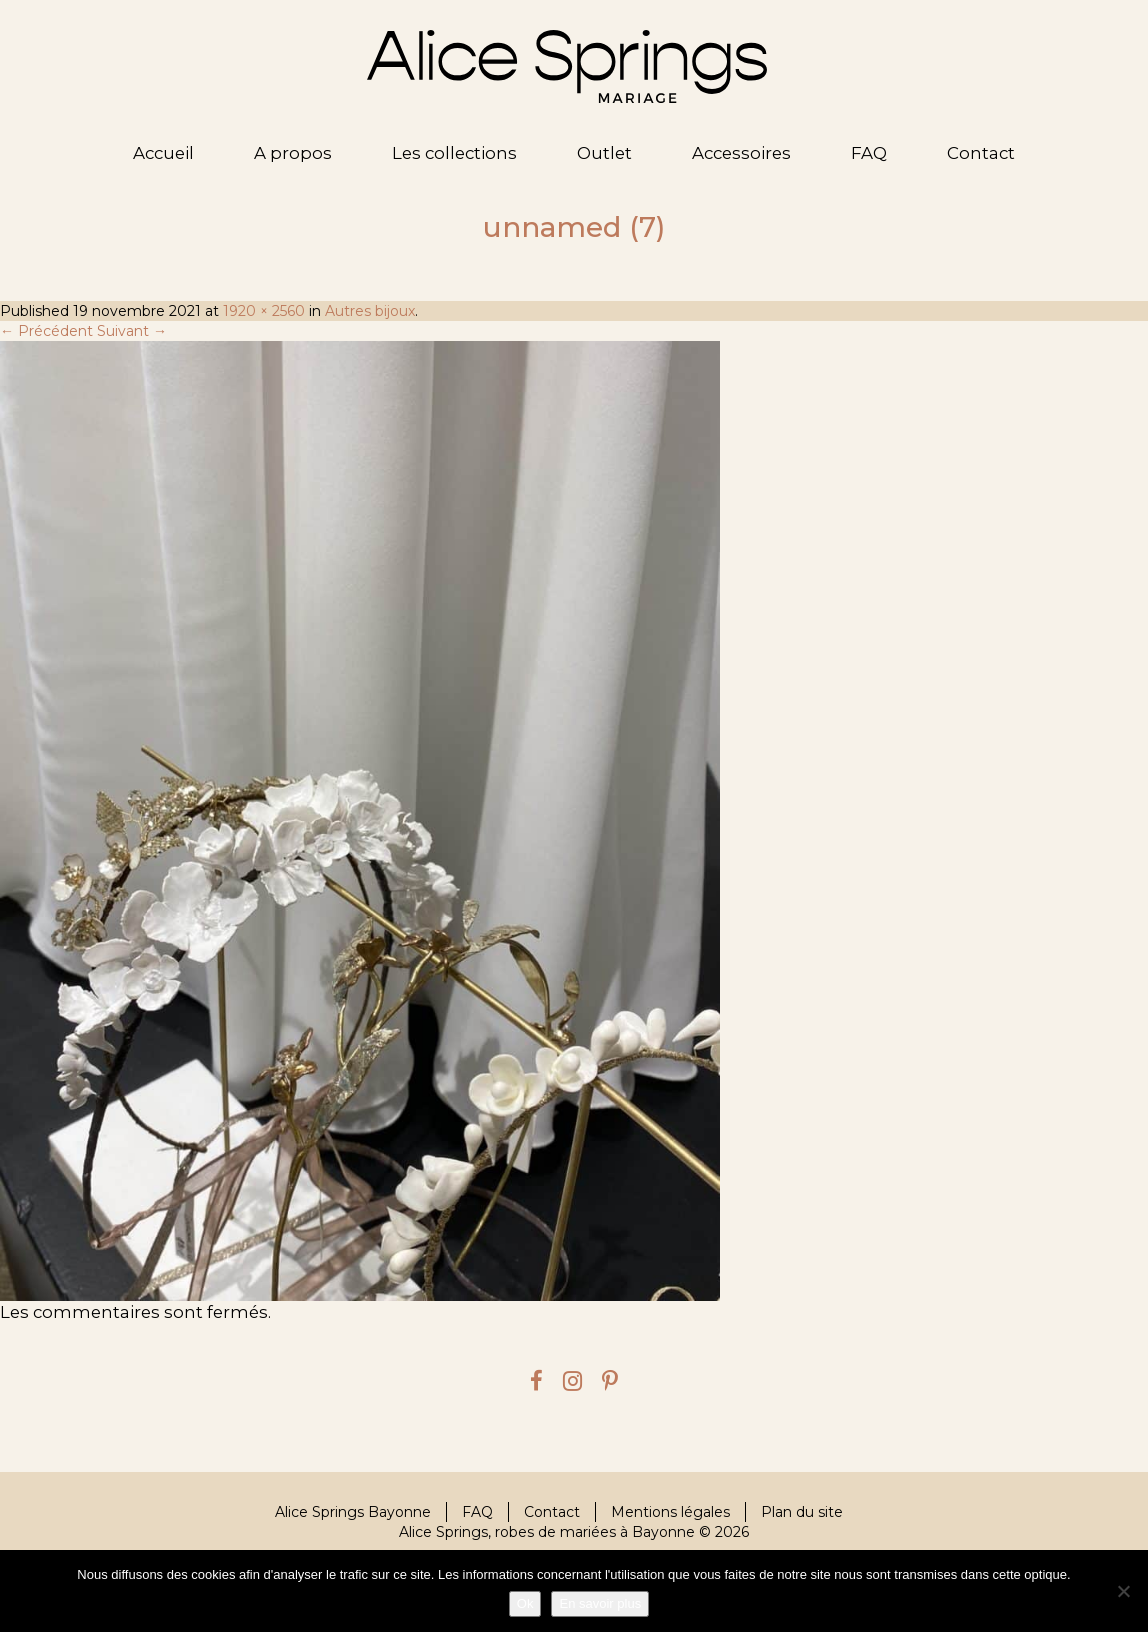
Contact (981, 153)
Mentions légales (670, 1512)
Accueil (163, 153)
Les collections (454, 153)
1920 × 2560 (264, 311)
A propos (293, 153)
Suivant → (132, 331)
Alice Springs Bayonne (353, 1512)
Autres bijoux (370, 311)
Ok (525, 1603)
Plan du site (802, 1512)
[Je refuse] (1123, 1591)
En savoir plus (600, 1603)
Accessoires (741, 153)
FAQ (869, 153)
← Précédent (46, 331)
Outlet (604, 153)
